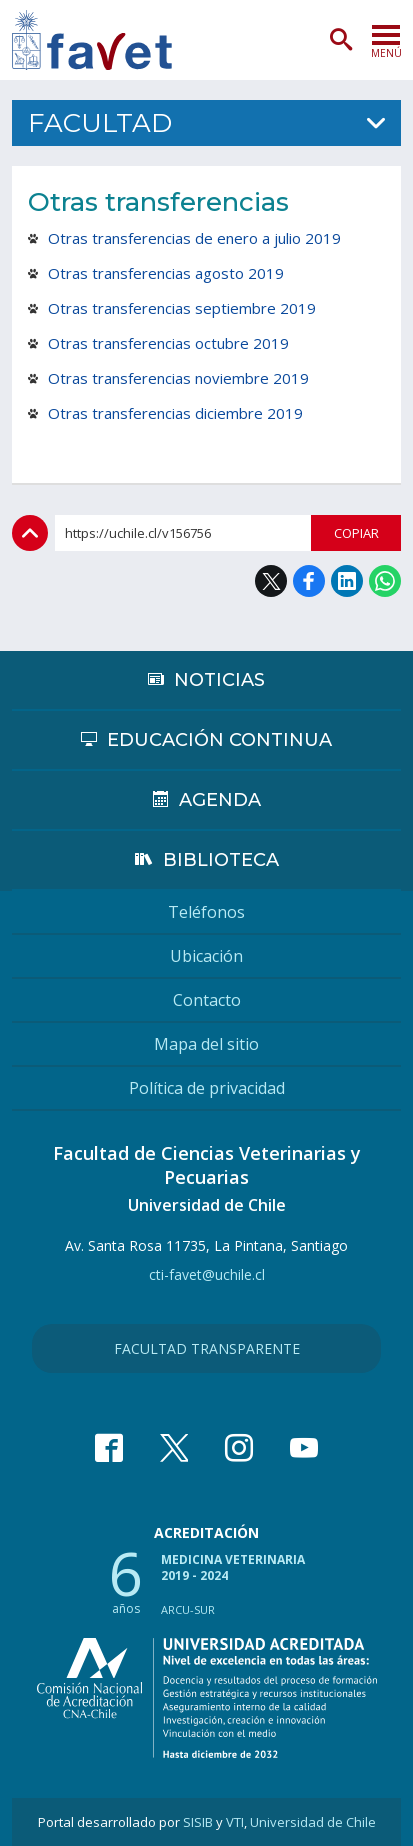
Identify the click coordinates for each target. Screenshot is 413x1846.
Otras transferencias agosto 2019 (166, 273)
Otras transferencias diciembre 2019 (175, 413)
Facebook (309, 581)
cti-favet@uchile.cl (207, 1274)
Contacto (207, 1000)
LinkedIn (347, 581)
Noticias (219, 680)
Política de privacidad (207, 1088)
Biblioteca (221, 860)
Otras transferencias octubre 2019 (168, 343)
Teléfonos (206, 912)
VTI (235, 1822)
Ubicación (206, 956)
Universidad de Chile (313, 1822)
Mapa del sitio (206, 1044)
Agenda (220, 800)
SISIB (198, 1822)
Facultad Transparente (207, 1348)
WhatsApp (385, 581)
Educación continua (219, 740)
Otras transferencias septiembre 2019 (182, 308)
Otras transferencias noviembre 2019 (178, 378)
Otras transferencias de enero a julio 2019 (194, 238)
